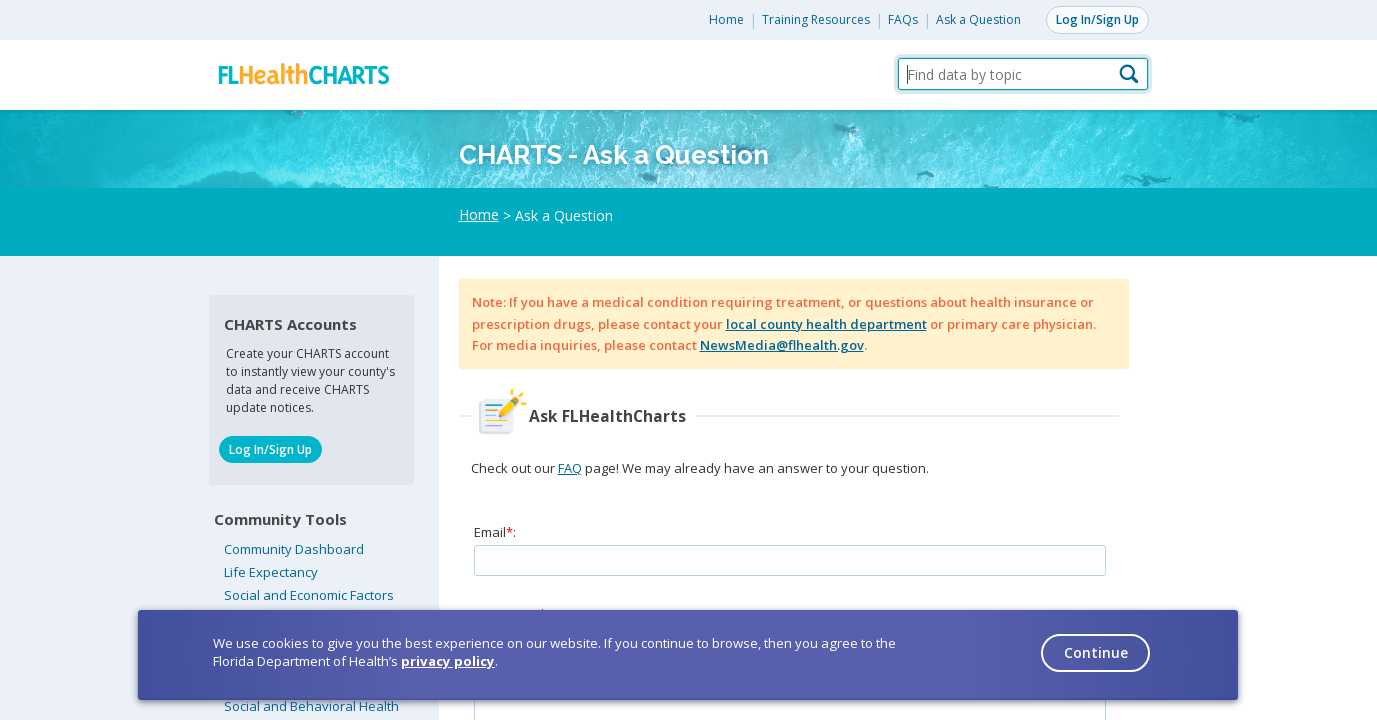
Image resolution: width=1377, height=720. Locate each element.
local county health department (826, 324)
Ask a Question (978, 19)
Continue (1096, 652)
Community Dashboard (294, 549)
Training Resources (816, 19)
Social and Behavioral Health (311, 706)
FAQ (570, 468)
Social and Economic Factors (309, 595)
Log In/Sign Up (1097, 19)
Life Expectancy (271, 572)
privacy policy (448, 661)
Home (726, 19)
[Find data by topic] (1023, 74)
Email (490, 532)
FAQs (903, 19)
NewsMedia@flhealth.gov (782, 345)
